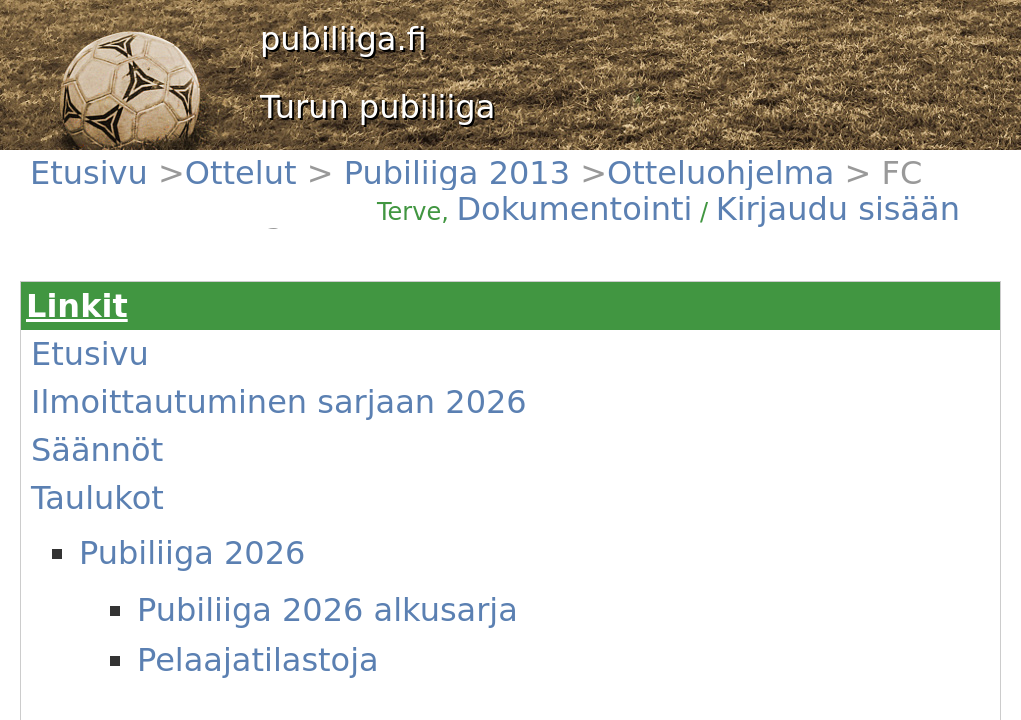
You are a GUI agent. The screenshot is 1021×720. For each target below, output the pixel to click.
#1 (294, 525)
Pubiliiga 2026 (141, 361)
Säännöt (106, 313)
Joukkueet (110, 477)
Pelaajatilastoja (172, 422)
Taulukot (106, 337)
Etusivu (102, 160)
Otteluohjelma (317, 160)
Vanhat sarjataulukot (143, 453)
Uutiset (102, 549)
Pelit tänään (116, 501)
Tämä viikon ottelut (138, 525)
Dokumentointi (754, 171)
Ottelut (154, 160)
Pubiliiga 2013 (224, 160)
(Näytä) (406, 607)
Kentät (100, 573)
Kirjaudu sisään (848, 171)
